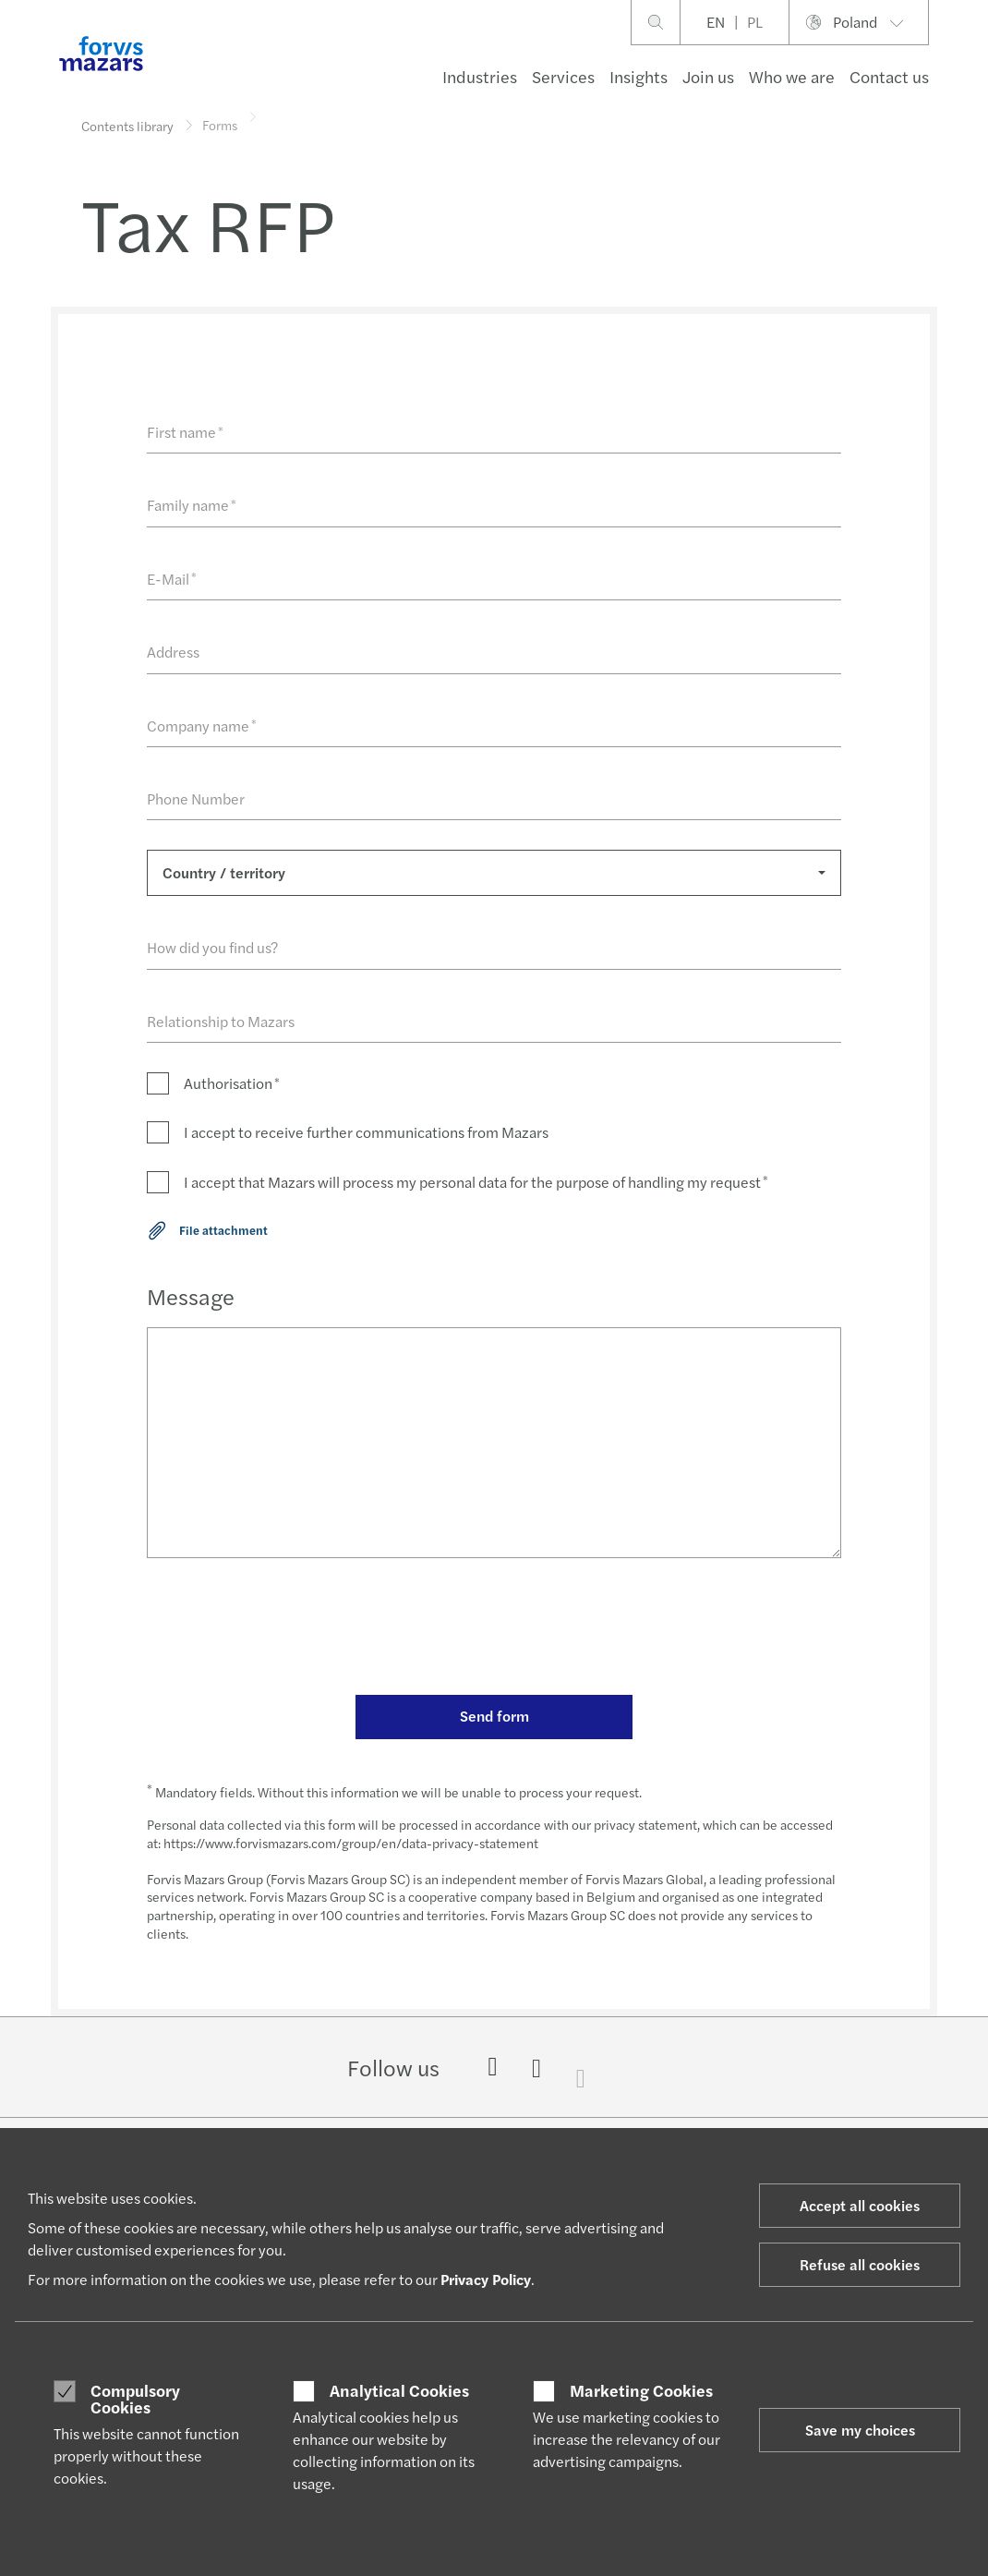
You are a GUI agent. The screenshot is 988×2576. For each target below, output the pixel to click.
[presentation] (287, 1629)
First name (185, 431)
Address (173, 651)
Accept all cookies (860, 2205)
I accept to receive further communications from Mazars (366, 1132)
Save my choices (860, 2429)
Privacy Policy (485, 2279)
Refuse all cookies (860, 2264)
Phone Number (196, 798)
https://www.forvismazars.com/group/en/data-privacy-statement (350, 1842)
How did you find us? (212, 947)
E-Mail (172, 578)
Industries (479, 76)
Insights (638, 76)
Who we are (792, 76)
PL (755, 21)
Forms (219, 115)
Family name (191, 504)
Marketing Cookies (641, 2390)
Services (563, 76)
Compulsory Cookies (135, 2398)
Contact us (889, 76)
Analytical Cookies (399, 2390)
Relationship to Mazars (221, 1021)
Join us (708, 76)
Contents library (127, 125)
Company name (202, 725)
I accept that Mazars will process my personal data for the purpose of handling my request (476, 1182)
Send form (494, 1715)
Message (191, 1296)
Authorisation (232, 1083)
